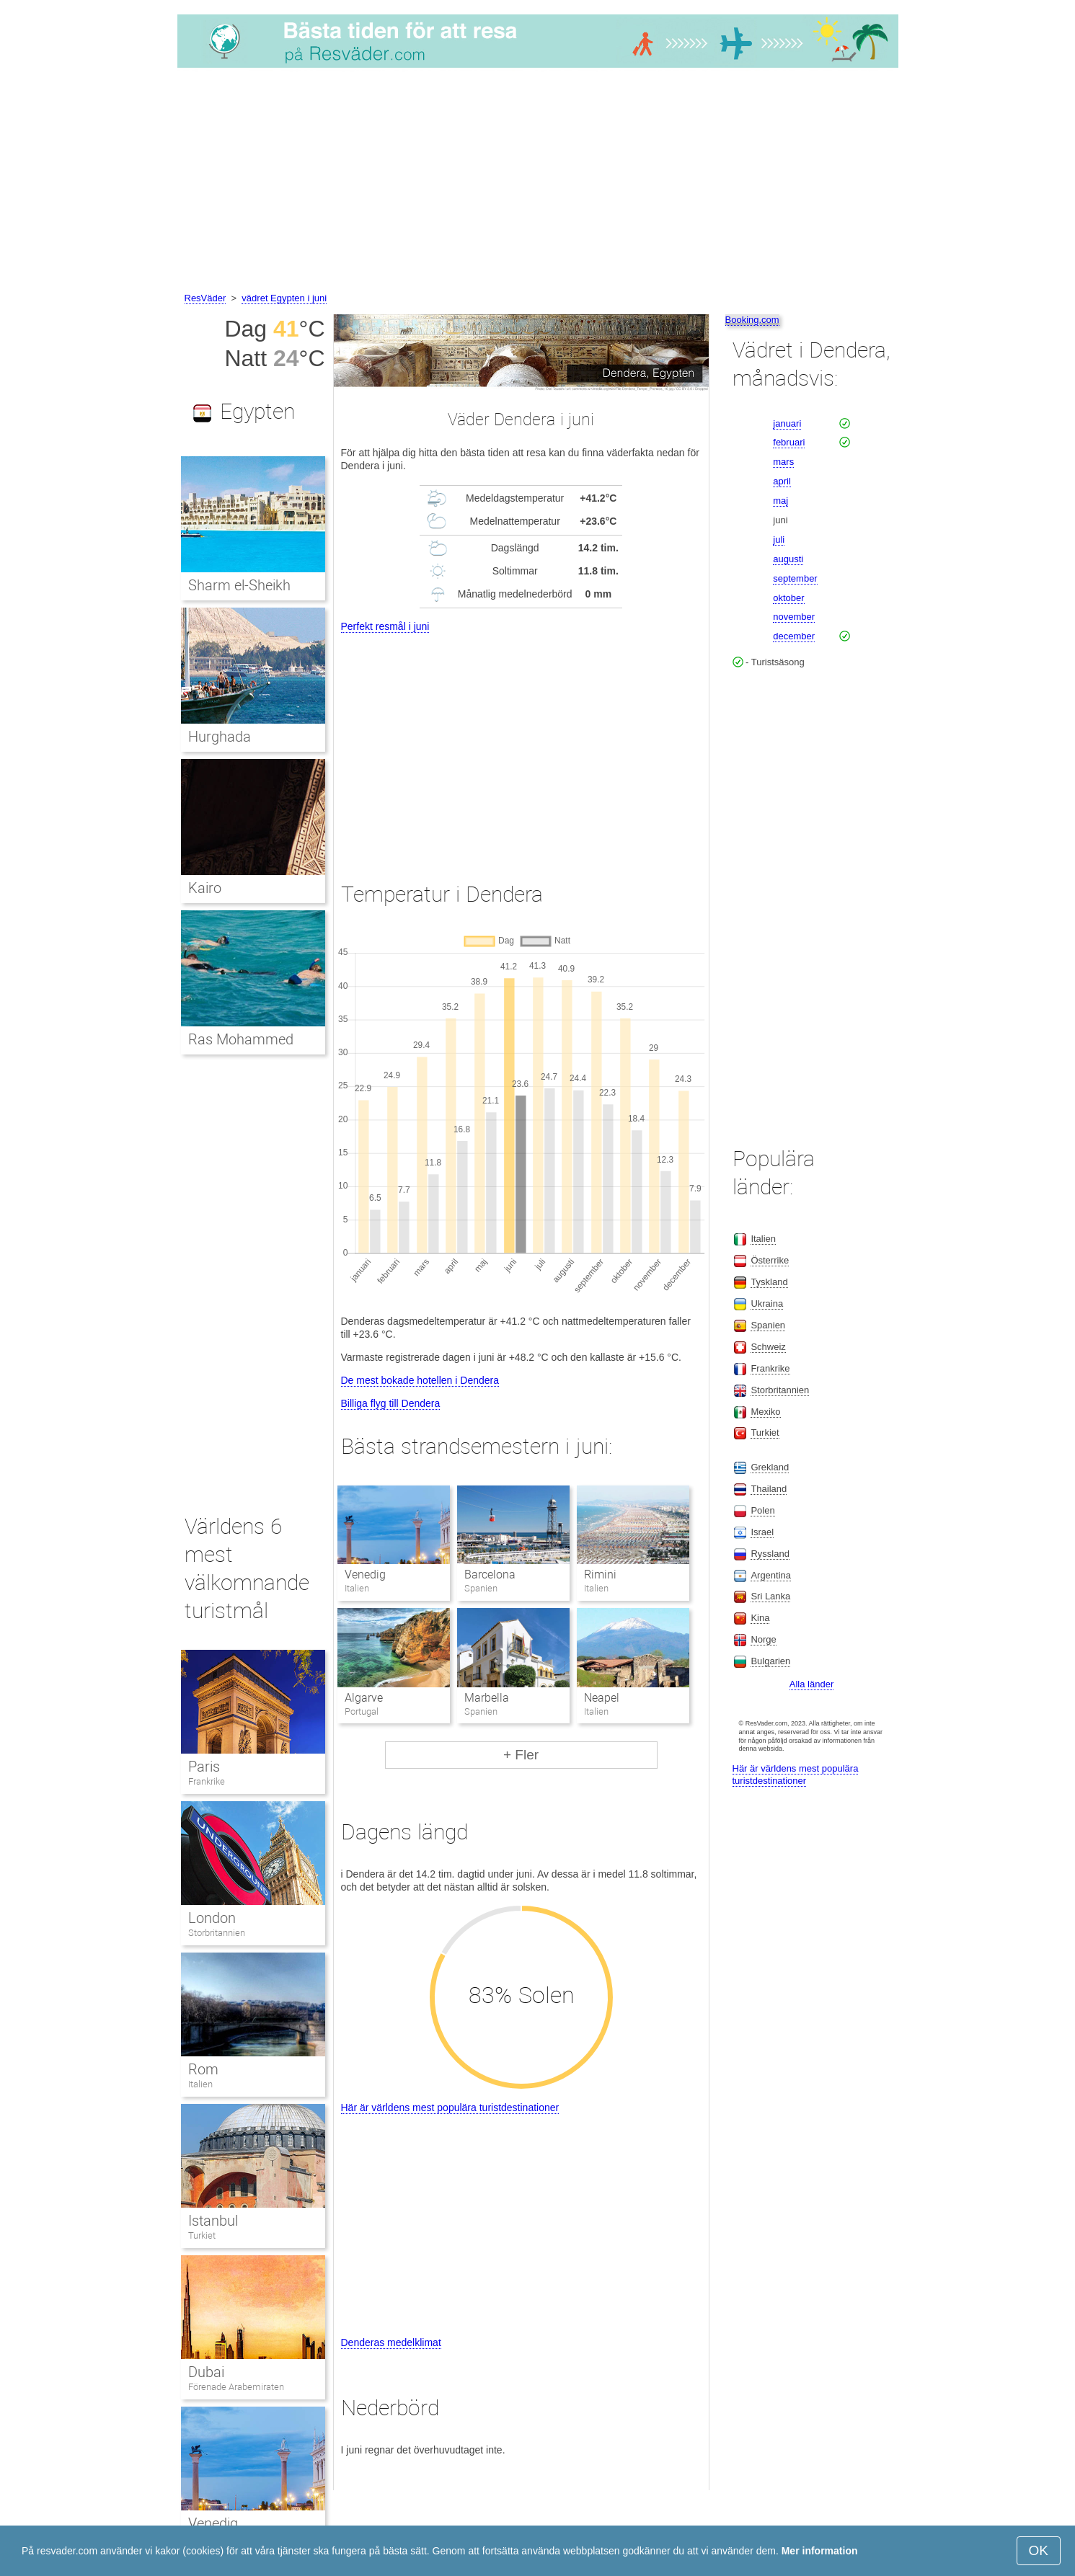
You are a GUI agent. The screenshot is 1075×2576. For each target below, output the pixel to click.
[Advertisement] (537, 182)
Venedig (365, 1574)
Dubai (206, 2372)
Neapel (601, 1698)
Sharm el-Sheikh (239, 585)
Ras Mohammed (241, 1039)
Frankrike (206, 1781)
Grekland (770, 1467)
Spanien (768, 1325)
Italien (200, 2084)
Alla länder (811, 1684)
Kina (760, 1617)
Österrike (770, 1260)
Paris (204, 1766)
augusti (788, 559)
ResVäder (205, 298)
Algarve (364, 1698)
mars (783, 461)
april (782, 481)
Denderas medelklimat (391, 2342)
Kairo (204, 888)
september (795, 578)
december (794, 636)
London (212, 1918)
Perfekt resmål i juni (385, 626)
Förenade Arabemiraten (236, 2386)
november (794, 616)
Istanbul (213, 2220)
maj (780, 500)
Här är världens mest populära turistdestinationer (450, 2107)
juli (778, 539)
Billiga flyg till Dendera (391, 1403)
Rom (203, 2069)
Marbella (486, 1698)
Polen (762, 1510)
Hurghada (219, 736)
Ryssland (770, 1553)
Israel (762, 1532)
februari (789, 442)
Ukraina (767, 1303)
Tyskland (769, 1281)
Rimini (600, 1574)
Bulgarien (770, 1661)
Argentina (771, 1575)
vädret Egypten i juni (284, 298)
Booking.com (752, 319)
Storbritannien (216, 1932)
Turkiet (202, 2235)
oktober (788, 597)
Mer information (820, 2551)
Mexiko (765, 1411)
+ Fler (521, 1754)
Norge (763, 1639)
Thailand (769, 1488)
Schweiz (768, 1346)
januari (787, 423)
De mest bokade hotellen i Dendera (420, 1380)
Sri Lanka (770, 1596)
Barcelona (490, 1574)
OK (1038, 2550)
